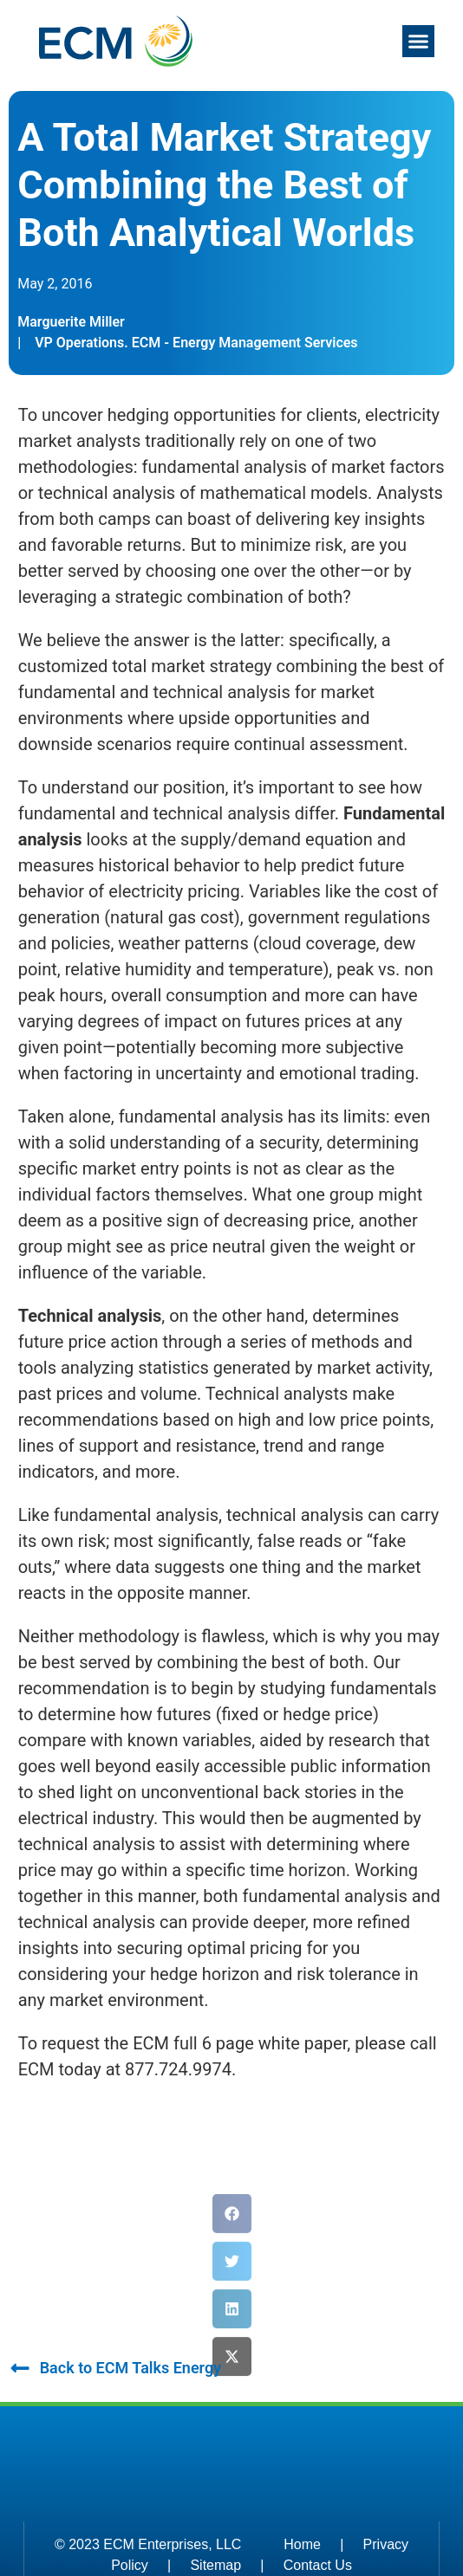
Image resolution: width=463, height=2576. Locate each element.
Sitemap (215, 2565)
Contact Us (318, 2565)
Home (302, 2544)
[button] (418, 41)
